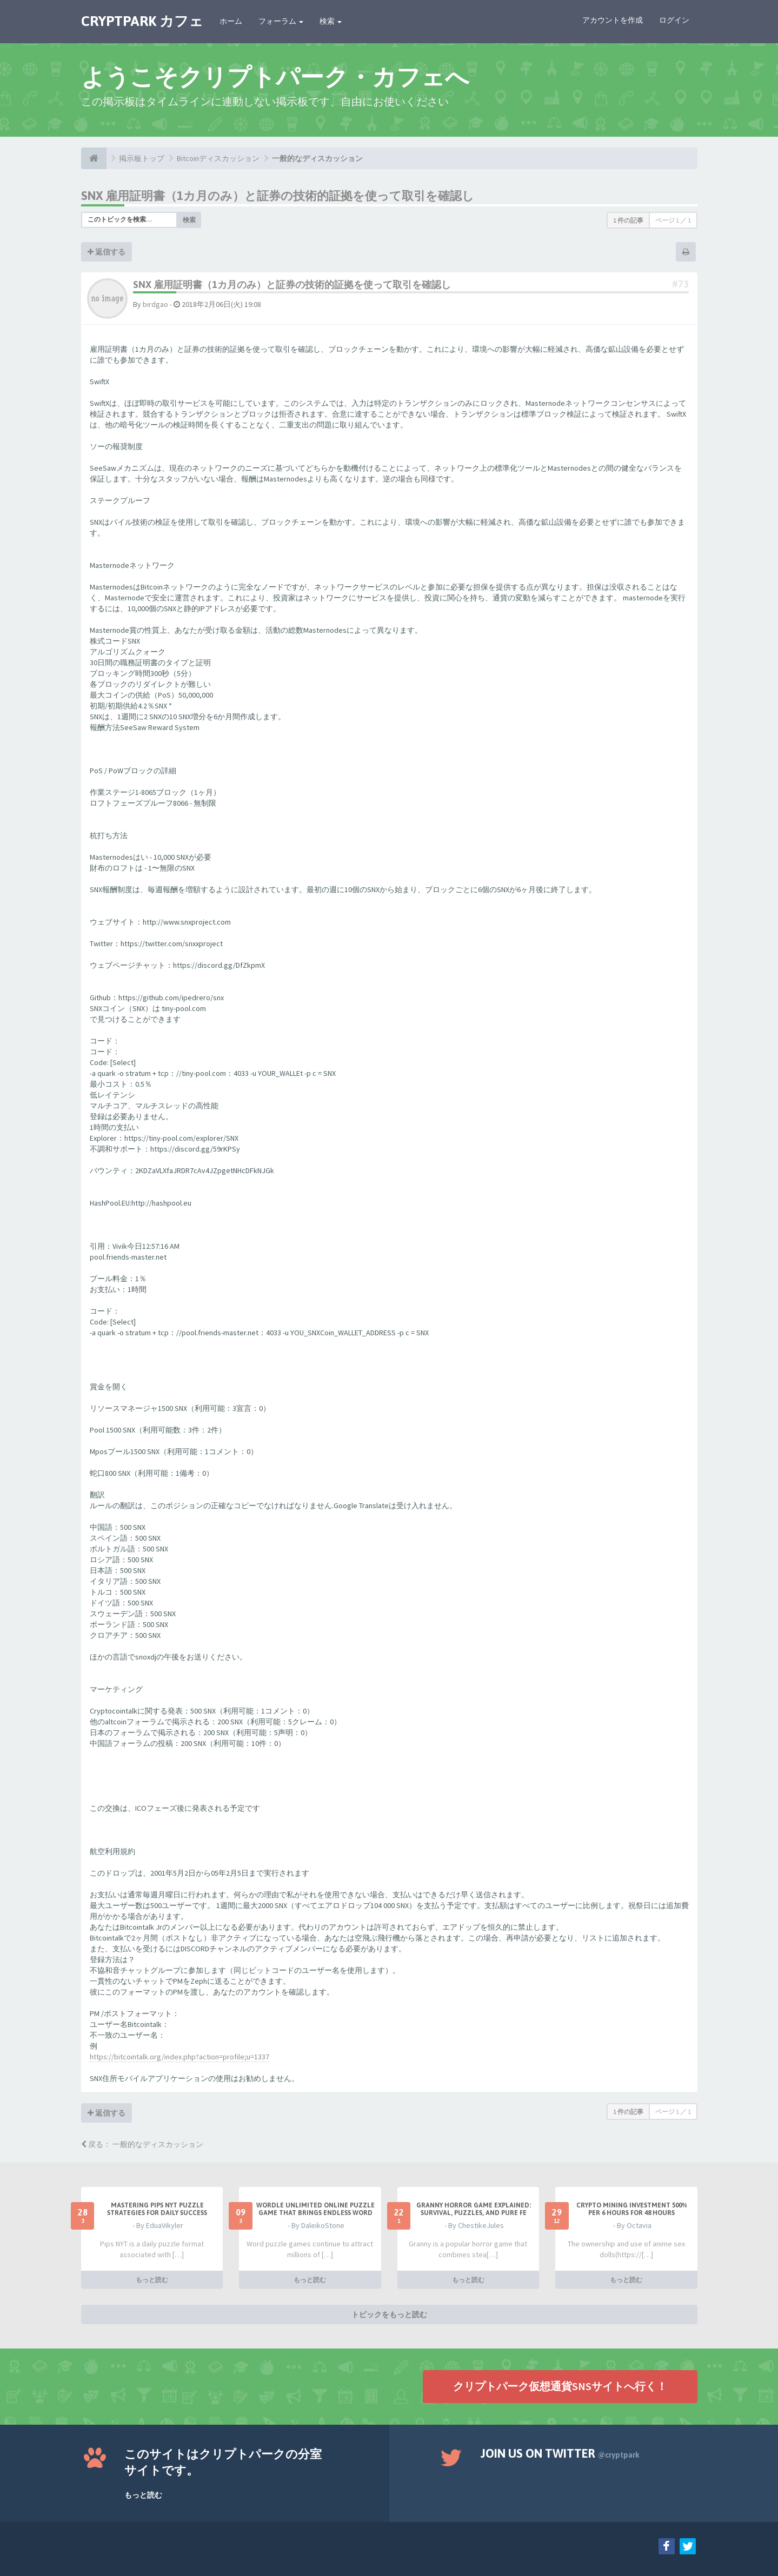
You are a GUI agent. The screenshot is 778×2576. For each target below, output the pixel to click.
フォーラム (280, 21)
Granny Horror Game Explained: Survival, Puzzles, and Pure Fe (473, 2209)
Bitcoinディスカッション (218, 158)
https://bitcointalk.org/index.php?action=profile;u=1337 (179, 2057)
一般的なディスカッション (317, 158)
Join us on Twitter (560, 2453)
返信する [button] (106, 252)
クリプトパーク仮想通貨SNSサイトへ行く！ (560, 2386)
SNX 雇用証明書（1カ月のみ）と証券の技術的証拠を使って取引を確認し (277, 196)
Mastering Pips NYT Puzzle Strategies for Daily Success (157, 2209)
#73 (680, 284)
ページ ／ (673, 220)
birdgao (155, 304)
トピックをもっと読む (389, 2314)
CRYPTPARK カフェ (142, 21)
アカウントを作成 (612, 20)
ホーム (231, 21)
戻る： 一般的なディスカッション (142, 2144)
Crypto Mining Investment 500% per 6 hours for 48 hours (631, 2209)
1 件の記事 (628, 220)
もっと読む (152, 2280)
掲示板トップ (141, 158)
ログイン (674, 20)
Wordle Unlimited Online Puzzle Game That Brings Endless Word (315, 2209)
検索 (331, 21)
